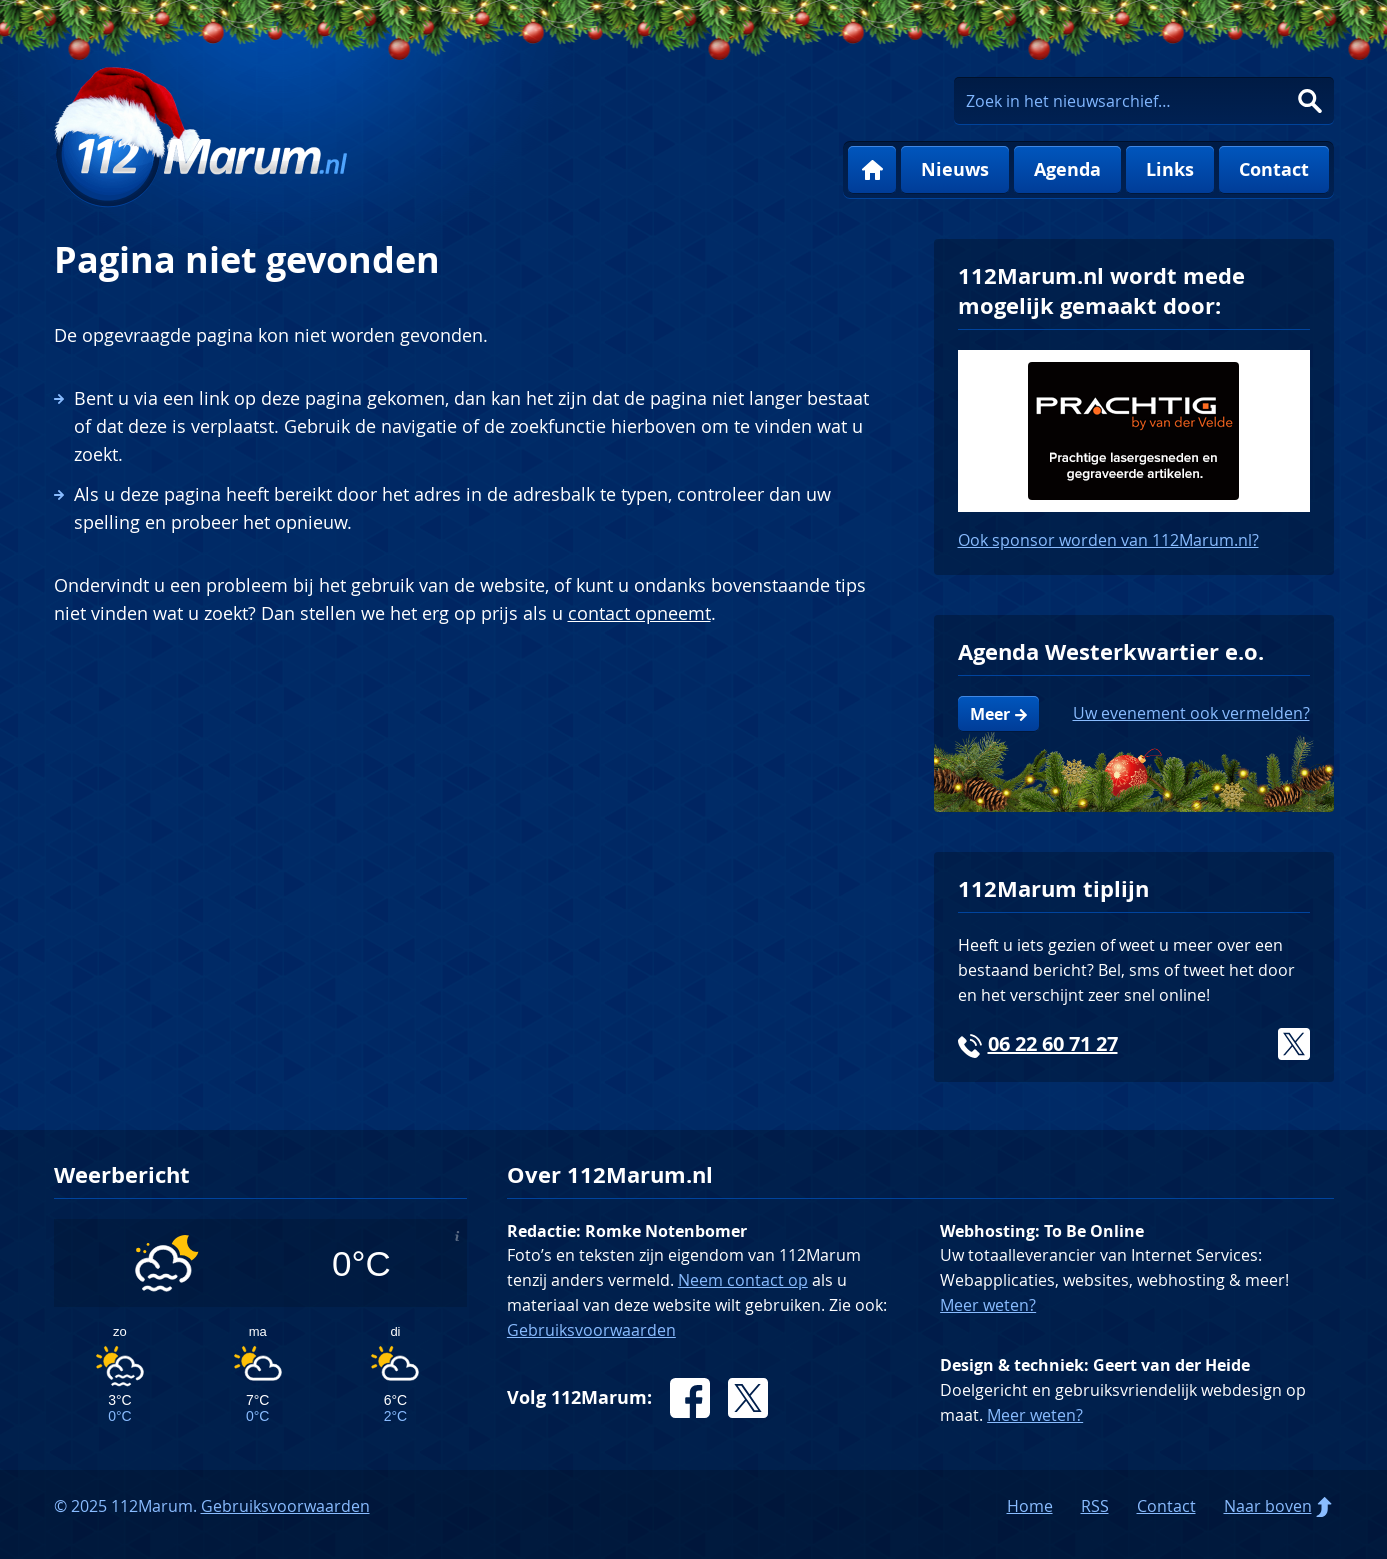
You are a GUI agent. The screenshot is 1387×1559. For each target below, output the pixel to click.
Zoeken (1310, 101)
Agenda (1067, 169)
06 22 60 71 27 (1053, 1043)
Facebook (690, 1398)
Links (1170, 169)
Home (872, 170)
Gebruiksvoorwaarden (591, 1330)
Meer (990, 714)
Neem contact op (743, 1280)
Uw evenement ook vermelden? (1191, 713)
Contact (1274, 169)
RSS (1095, 1506)
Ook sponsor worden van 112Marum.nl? (1108, 540)
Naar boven (1268, 1506)
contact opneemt (639, 613)
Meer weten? (988, 1305)
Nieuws (955, 169)
